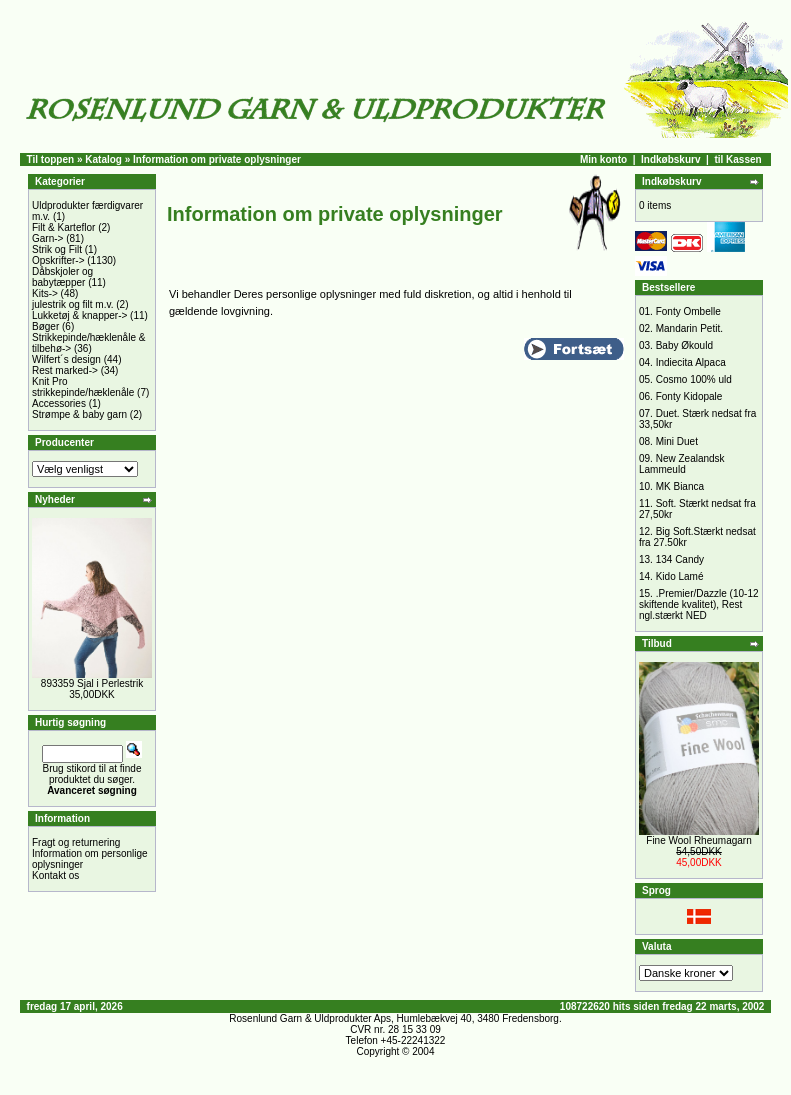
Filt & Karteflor (63, 227)
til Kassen (737, 159)
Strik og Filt (57, 249)
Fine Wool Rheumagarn (698, 840)
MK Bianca (680, 486)
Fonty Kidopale (689, 396)
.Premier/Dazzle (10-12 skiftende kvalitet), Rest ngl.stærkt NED (699, 604)
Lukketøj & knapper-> (79, 315)
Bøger (45, 326)
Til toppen (51, 159)
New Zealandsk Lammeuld (682, 464)
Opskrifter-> (58, 260)
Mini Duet (677, 441)
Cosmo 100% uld (694, 379)
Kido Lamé (680, 576)
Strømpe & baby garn (79, 414)
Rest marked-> (65, 370)
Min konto (603, 159)
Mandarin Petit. (689, 328)
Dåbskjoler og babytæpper (62, 277)
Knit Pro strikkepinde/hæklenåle (83, 387)
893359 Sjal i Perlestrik (92, 683)
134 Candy (680, 559)
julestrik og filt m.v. (73, 304)
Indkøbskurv (670, 159)
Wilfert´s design (66, 359)
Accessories (59, 403)
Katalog (103, 159)
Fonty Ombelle (688, 311)
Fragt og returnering (76, 842)
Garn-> (47, 238)
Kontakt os (55, 875)
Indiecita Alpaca (691, 362)
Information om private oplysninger (217, 159)
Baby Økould (684, 345)
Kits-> (45, 293)
